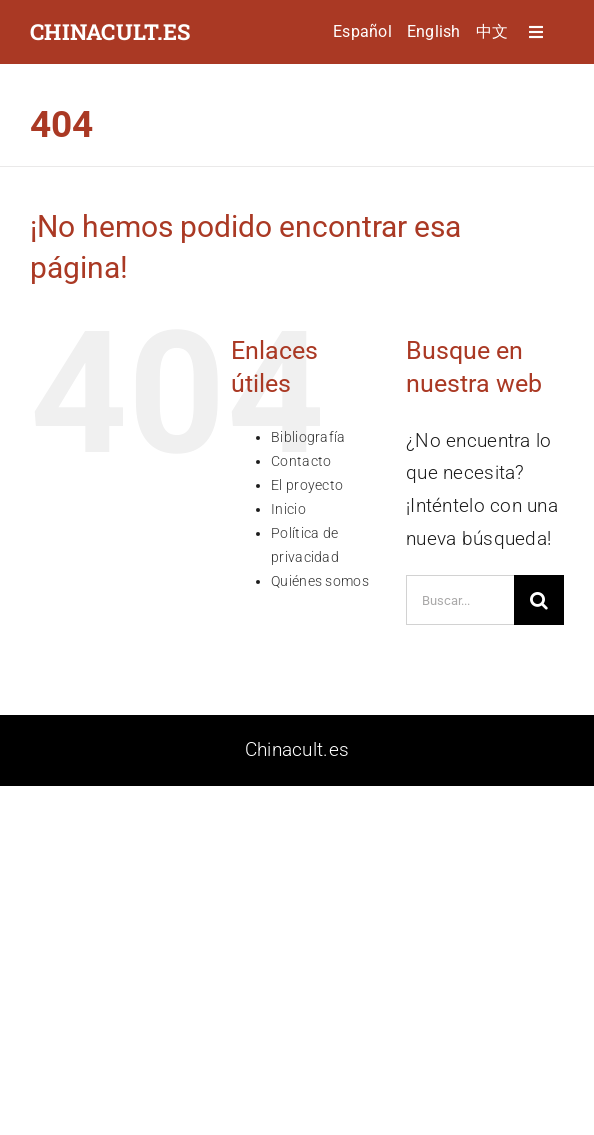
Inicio (288, 509)
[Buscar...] (460, 600)
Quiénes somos (320, 581)
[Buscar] (539, 600)
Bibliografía (308, 437)
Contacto (301, 461)
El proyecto (307, 485)
